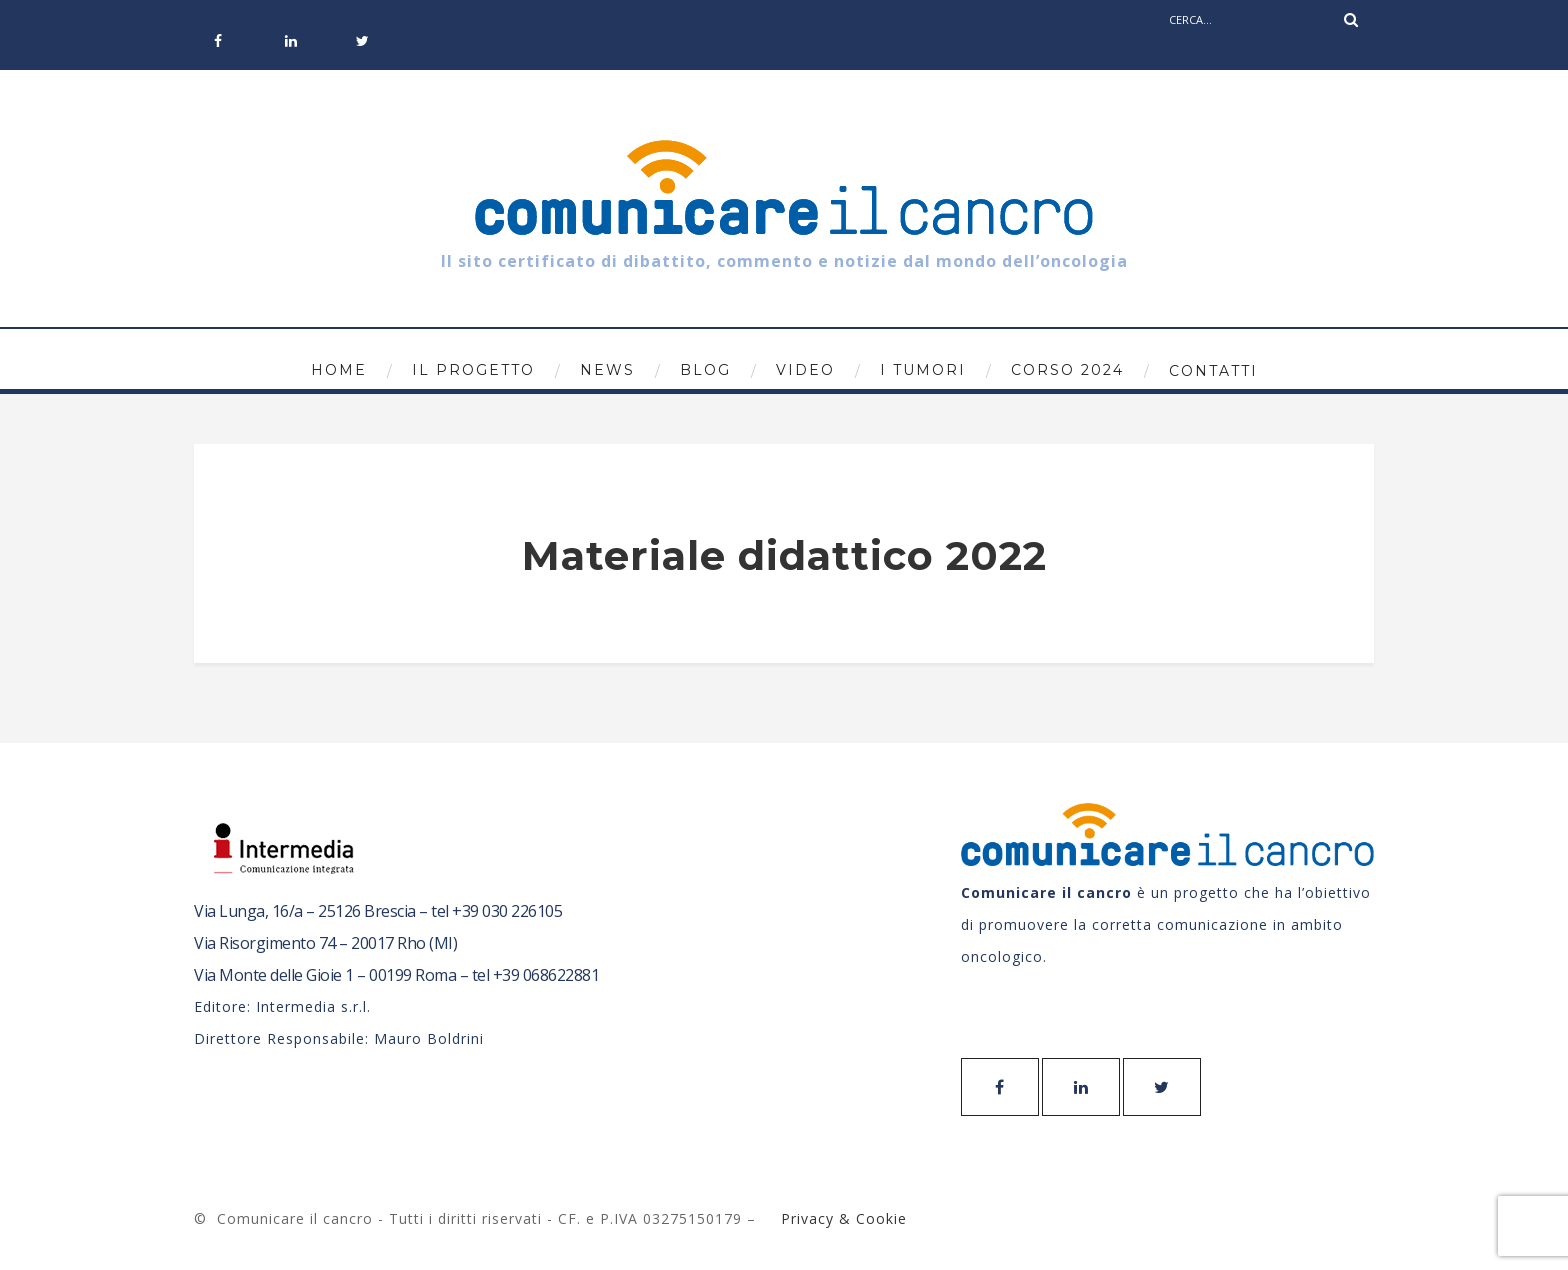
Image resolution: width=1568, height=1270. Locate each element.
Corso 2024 (1067, 370)
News (607, 370)
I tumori (923, 370)
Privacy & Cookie (841, 1218)
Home (339, 370)
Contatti (1213, 371)
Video (805, 370)
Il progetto (473, 370)
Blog (705, 370)
